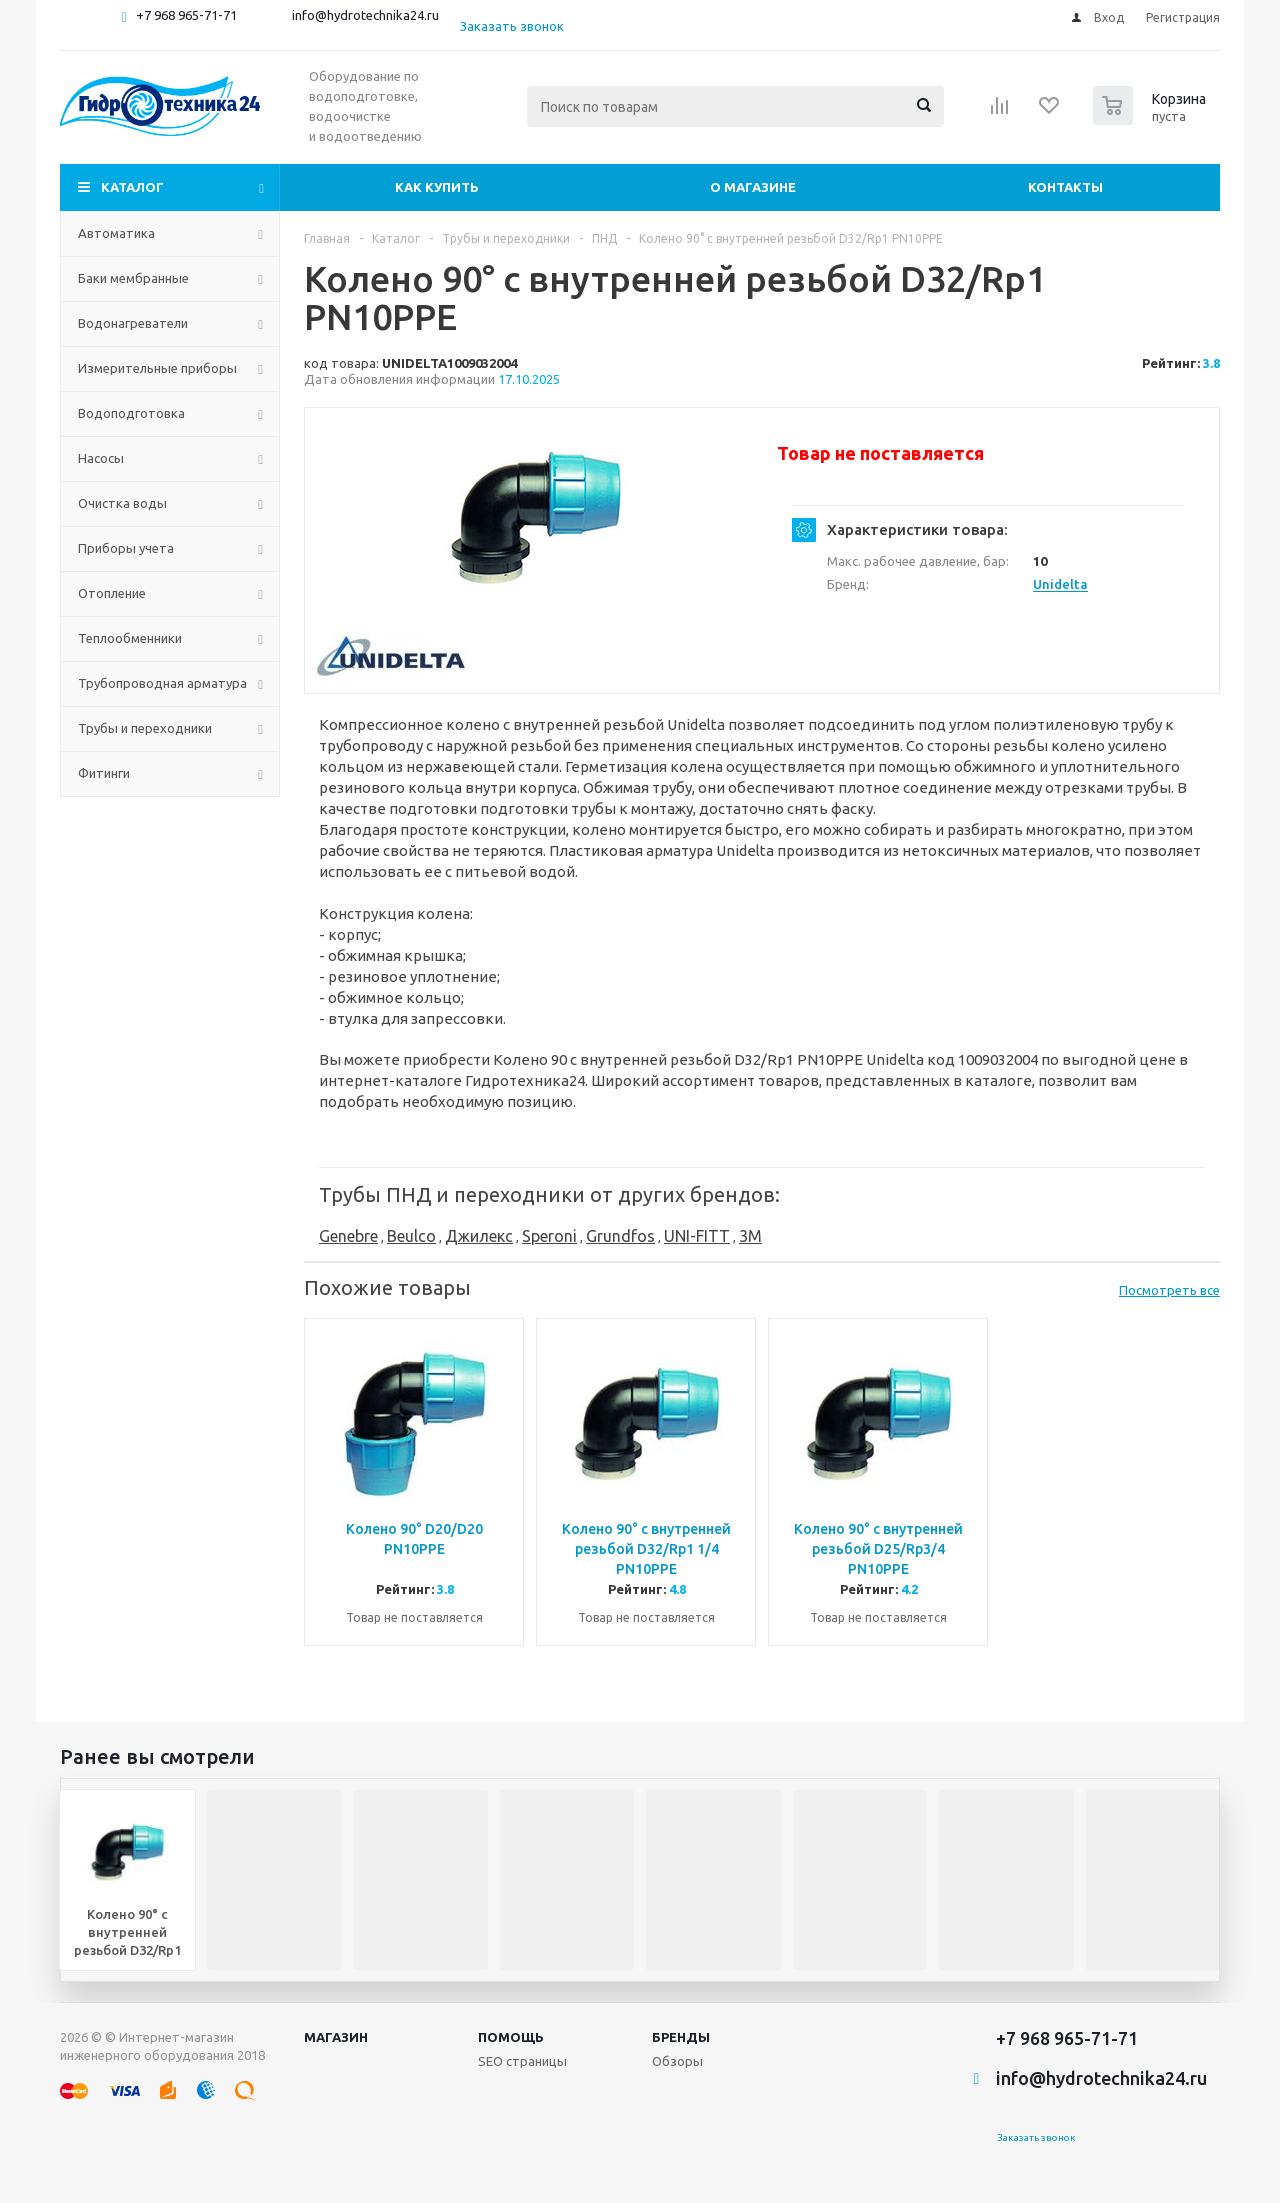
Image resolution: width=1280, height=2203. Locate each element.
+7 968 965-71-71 (186, 15)
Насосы (101, 458)
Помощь (511, 2037)
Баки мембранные (133, 278)
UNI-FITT (697, 1236)
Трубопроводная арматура (162, 683)
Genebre (348, 1236)
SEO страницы (522, 2061)
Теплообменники (130, 638)
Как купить (437, 187)
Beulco (411, 1236)
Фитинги (104, 773)
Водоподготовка (131, 413)
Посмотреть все (1169, 1290)
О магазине (753, 187)
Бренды (681, 2037)
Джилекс (479, 1236)
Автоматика (116, 233)
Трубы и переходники (145, 728)
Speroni (549, 1236)
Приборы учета (126, 548)
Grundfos (620, 1236)
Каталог (132, 187)
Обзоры (677, 2061)
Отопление (112, 593)
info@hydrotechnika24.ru (365, 15)
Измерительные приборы (157, 368)
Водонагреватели (133, 323)
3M (750, 1236)
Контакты (1065, 187)
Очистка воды (122, 503)
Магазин (336, 2037)
